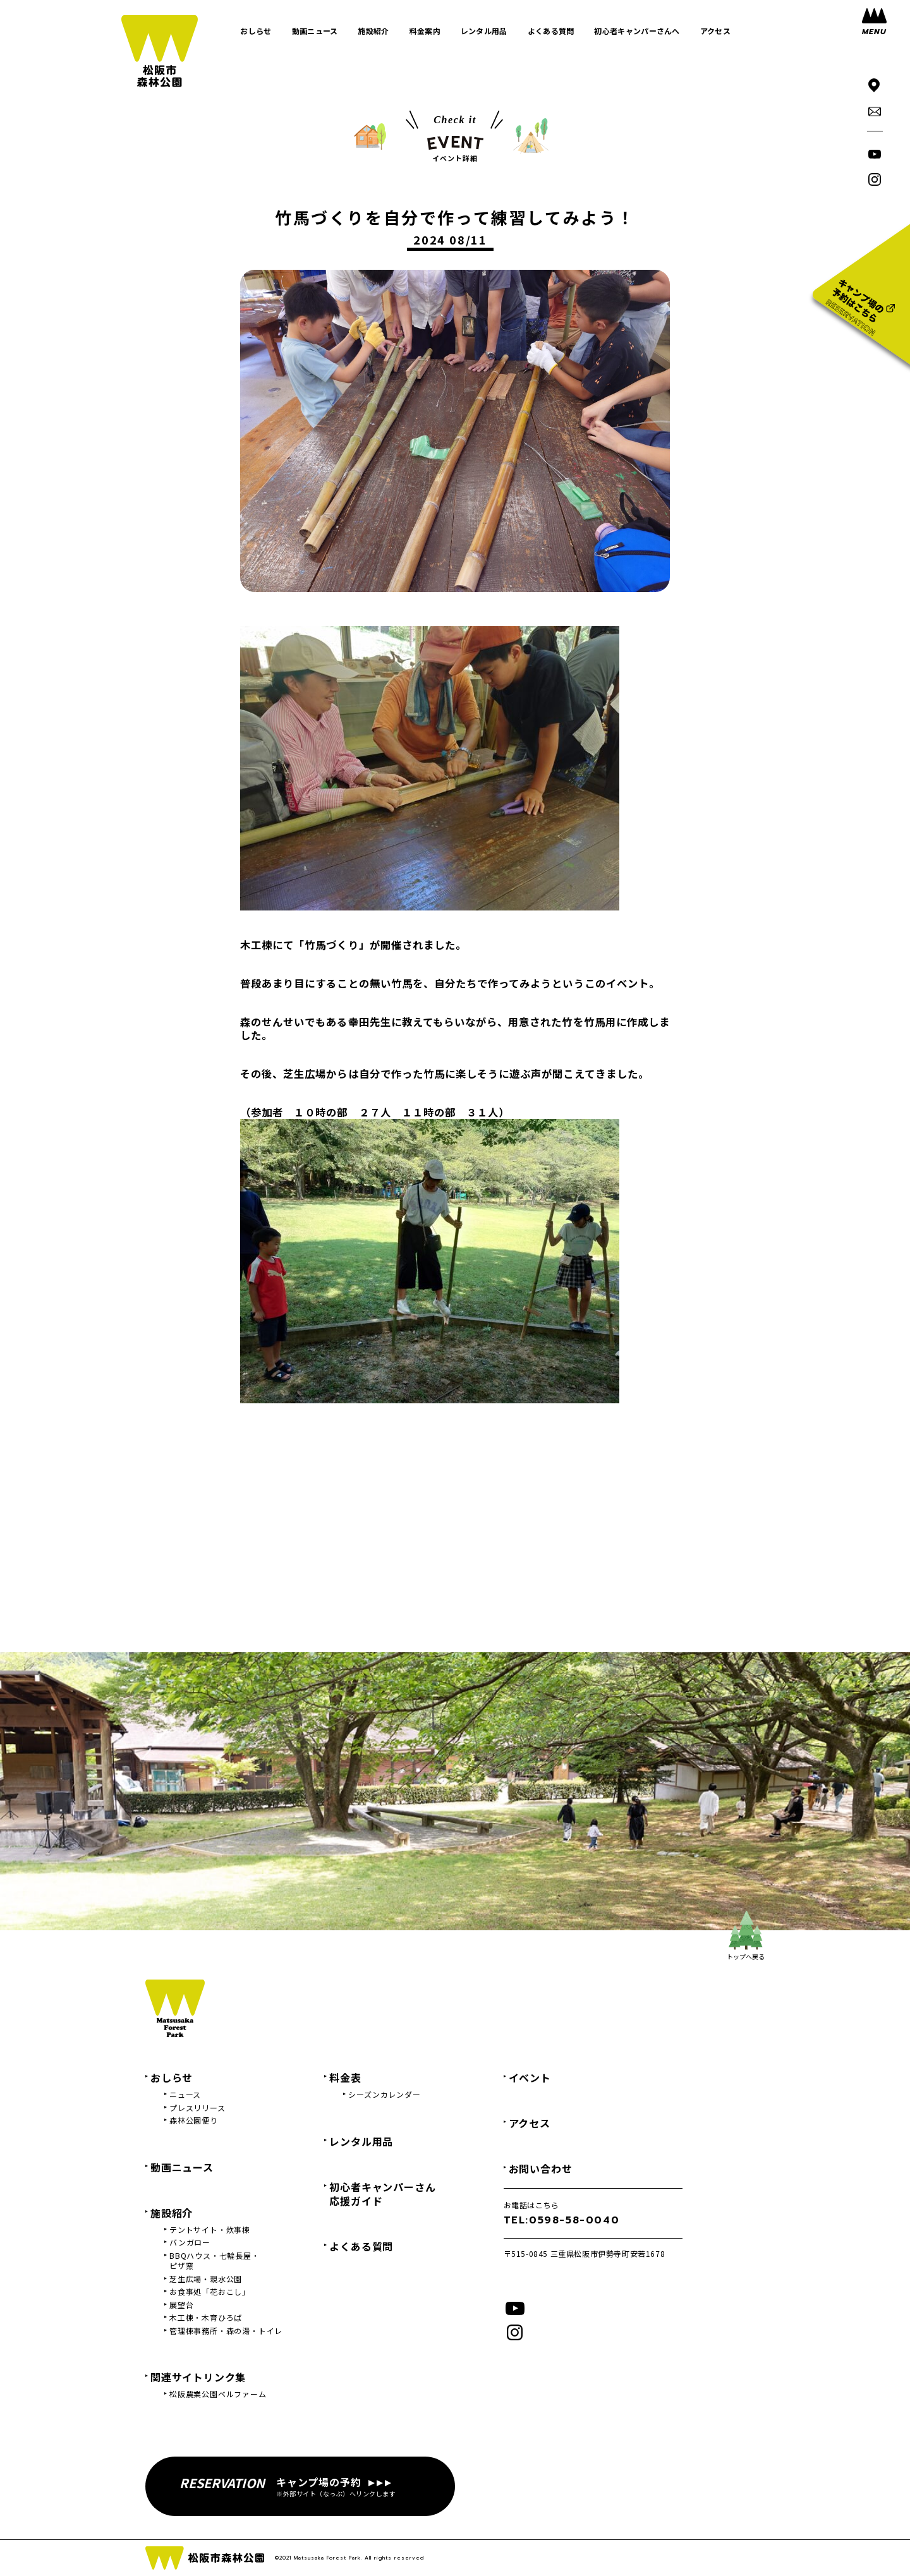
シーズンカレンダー (384, 2094)
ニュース (185, 2094)
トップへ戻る (746, 1936)
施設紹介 (171, 2213)
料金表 (345, 2077)
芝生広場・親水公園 (205, 2279)
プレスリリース (197, 2108)
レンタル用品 (361, 2141)
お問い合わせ (541, 2168)
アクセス (529, 2123)
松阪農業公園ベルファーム (218, 2394)
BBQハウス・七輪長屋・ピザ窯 (214, 2261)
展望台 (181, 2305)
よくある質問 (361, 2246)
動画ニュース (182, 2167)
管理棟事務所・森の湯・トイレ (225, 2331)
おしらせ (171, 2077)
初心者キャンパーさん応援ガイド (382, 2194)
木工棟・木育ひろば (205, 2318)
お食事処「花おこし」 (209, 2292)
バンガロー (189, 2242)
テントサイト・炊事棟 (209, 2230)
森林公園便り (193, 2120)
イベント (530, 2077)
